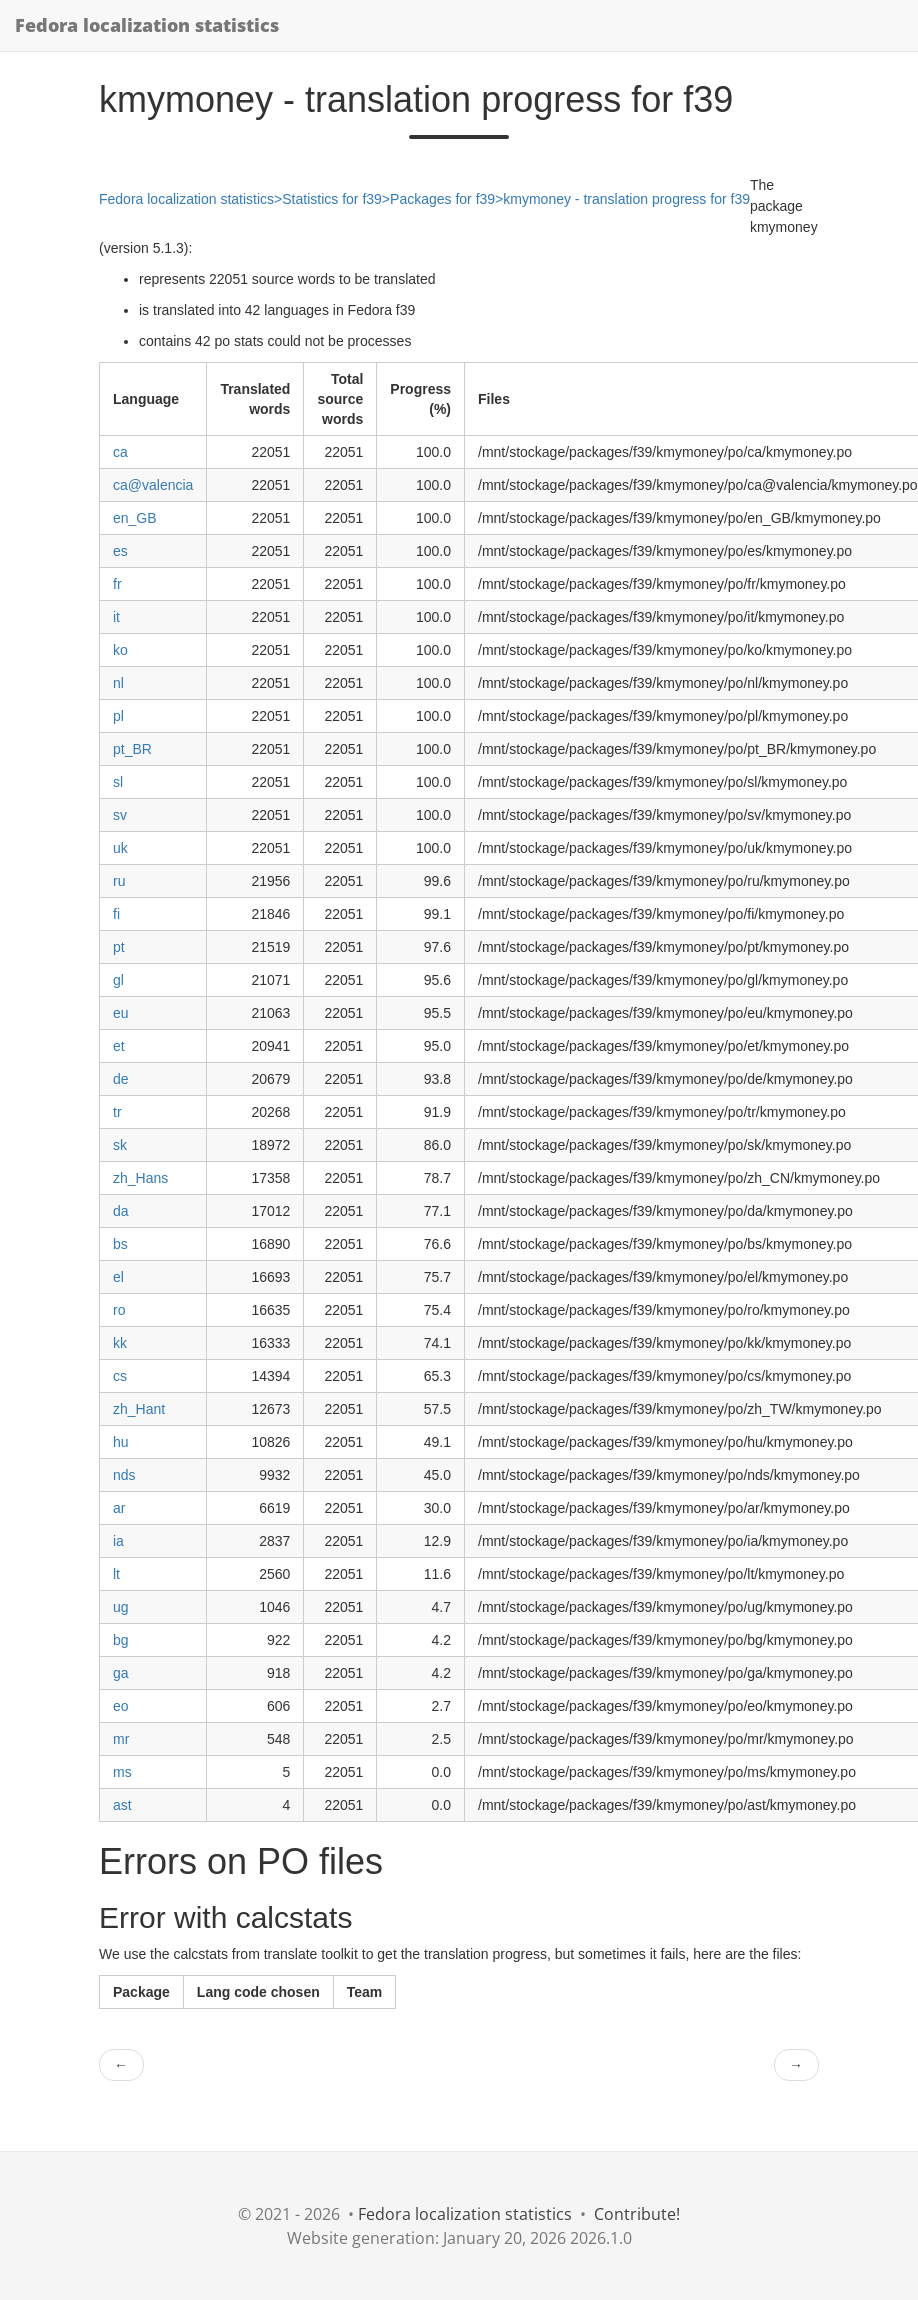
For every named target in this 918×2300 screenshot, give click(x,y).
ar (119, 1508)
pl (118, 716)
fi (116, 914)
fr (117, 584)
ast (122, 1805)
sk (120, 1145)
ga (121, 1673)
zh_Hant (139, 1409)
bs (120, 1244)
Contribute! (637, 2214)
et (119, 1046)
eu (121, 1013)
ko (120, 650)
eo (121, 1706)
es (120, 551)
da (121, 1211)
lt (116, 1574)
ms (122, 1772)
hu (121, 1442)
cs (120, 1376)
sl (118, 782)
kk (120, 1343)
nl (118, 683)
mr (121, 1739)
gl (118, 980)
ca (120, 452)
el (118, 1277)
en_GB (135, 518)
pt (119, 947)
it (116, 617)
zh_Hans (140, 1178)
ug (121, 1607)
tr (117, 1112)
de (121, 1079)
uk (120, 848)
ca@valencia (153, 485)
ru (119, 881)
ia (118, 1541)
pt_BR (132, 749)
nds (124, 1475)
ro (119, 1310)
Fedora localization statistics (147, 25)
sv (120, 815)
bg (121, 1640)
